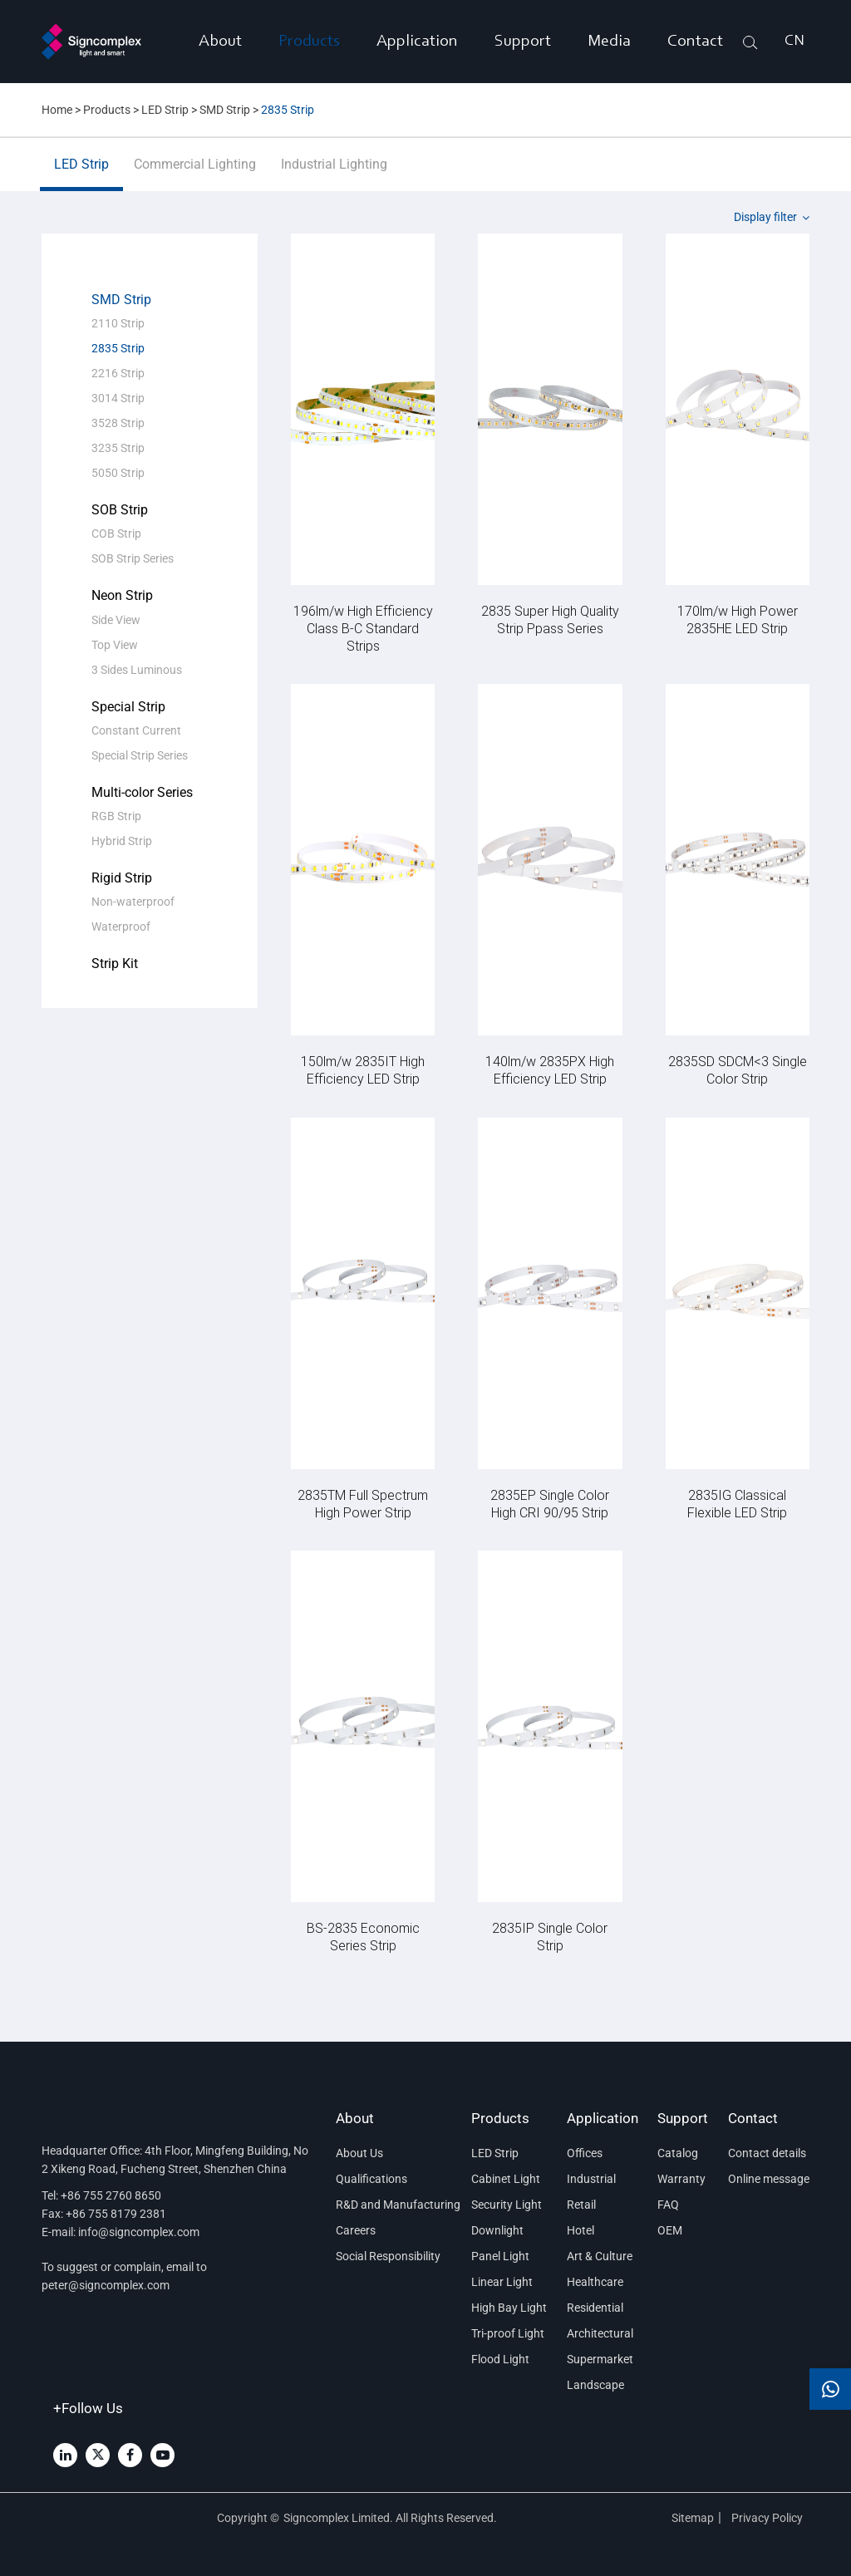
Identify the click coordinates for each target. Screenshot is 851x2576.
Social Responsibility (388, 2256)
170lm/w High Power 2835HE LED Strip (737, 619)
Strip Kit (114, 963)
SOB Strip (119, 510)
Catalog (677, 2153)
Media (609, 41)
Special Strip (128, 707)
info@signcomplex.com (138, 2232)
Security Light (506, 2204)
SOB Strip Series (132, 558)
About (220, 41)
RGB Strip (116, 816)
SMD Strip (224, 109)
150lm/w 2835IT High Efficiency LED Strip (363, 1069)
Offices (585, 2153)
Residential (595, 2307)
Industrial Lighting (334, 173)
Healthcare (595, 2281)
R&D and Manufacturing (394, 2204)
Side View (115, 620)
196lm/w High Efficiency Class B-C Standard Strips (363, 628)
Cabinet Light (505, 2178)
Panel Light (500, 2256)
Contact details (767, 2153)
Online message (768, 2178)
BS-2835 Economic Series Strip (363, 1936)
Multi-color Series (142, 792)
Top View (114, 644)
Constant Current (136, 730)
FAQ (668, 2204)
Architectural (600, 2333)
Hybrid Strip (121, 841)
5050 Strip (118, 472)
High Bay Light (509, 2307)
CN (794, 41)
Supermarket (600, 2359)
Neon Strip (122, 595)
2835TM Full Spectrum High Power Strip (363, 1503)
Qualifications (371, 2178)
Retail (581, 2204)
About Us (359, 2153)
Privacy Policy (768, 2517)
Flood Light (500, 2359)
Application (417, 41)
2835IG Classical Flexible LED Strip (737, 1503)
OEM (669, 2230)
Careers (356, 2230)
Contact (695, 41)
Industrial (591, 2178)
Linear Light (502, 2281)
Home (57, 109)
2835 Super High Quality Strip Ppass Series (550, 619)
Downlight (497, 2230)
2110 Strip (118, 323)
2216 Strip (118, 373)
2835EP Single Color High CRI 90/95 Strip (549, 1503)
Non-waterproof (133, 901)
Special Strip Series (139, 755)
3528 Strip (118, 423)
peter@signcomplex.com (106, 2285)
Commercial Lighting (194, 173)
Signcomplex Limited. (339, 2517)
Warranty (681, 2178)
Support (522, 41)
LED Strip (165, 109)
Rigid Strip (121, 878)
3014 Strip (118, 398)
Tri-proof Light (507, 2333)
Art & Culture (599, 2256)
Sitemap (692, 2517)
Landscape (595, 2385)
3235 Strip (118, 448)
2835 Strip (287, 109)
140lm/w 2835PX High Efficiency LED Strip (549, 1069)
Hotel (580, 2230)
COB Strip (116, 533)
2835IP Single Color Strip (550, 1936)
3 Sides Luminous (136, 669)
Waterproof (120, 926)
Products (309, 41)
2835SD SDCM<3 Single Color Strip (737, 1069)
